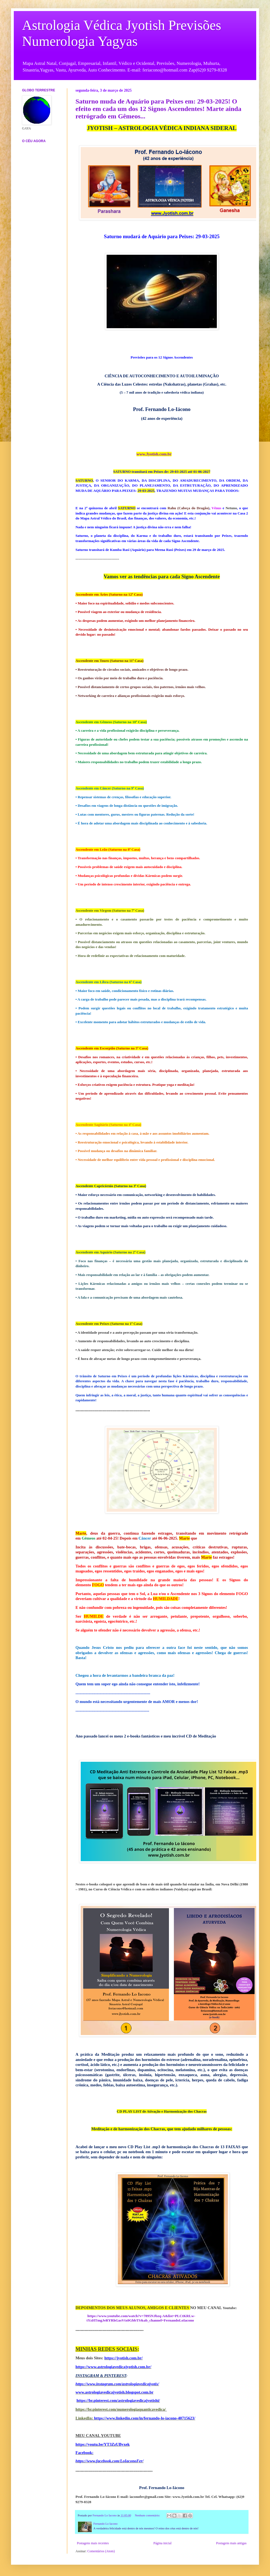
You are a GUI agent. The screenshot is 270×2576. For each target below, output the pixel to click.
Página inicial (162, 2543)
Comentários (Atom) (101, 2551)
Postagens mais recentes (93, 2543)
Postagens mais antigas (231, 2543)
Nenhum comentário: (148, 2515)
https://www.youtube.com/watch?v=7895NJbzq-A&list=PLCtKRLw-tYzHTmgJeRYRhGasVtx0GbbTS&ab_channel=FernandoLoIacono (141, 2318)
